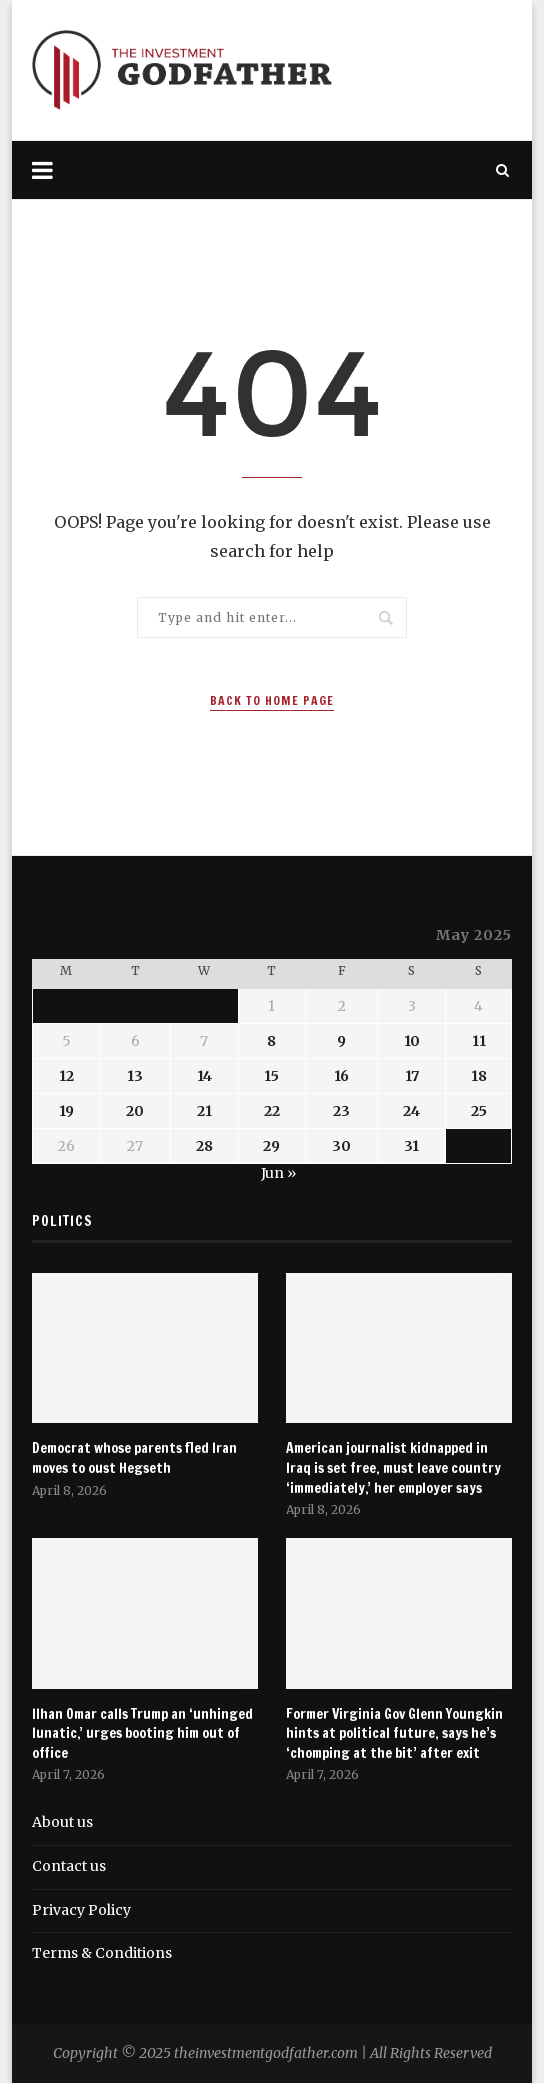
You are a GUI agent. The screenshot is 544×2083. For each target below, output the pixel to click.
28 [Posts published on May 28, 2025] (204, 1146)
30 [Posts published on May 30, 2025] (341, 1146)
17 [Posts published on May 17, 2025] (412, 1076)
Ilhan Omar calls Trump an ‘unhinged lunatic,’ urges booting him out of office (142, 1734)
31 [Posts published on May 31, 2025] (411, 1146)
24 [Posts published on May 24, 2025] (411, 1111)
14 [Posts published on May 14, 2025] (204, 1076)
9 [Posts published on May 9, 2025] (341, 1041)
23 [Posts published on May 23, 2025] (341, 1111)
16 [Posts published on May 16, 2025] (341, 1076)
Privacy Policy (81, 1910)
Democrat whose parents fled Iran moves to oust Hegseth (134, 1458)
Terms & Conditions (102, 1953)
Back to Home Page (272, 700)
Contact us (69, 1866)
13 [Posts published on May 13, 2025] (135, 1076)
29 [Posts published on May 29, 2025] (271, 1146)
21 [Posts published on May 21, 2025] (204, 1111)
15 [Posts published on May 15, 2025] (271, 1076)
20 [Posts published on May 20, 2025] (135, 1111)
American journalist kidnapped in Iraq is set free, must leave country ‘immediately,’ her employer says (393, 1468)
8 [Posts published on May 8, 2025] (271, 1041)
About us (62, 1822)
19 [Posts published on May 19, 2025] (66, 1111)
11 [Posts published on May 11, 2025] (479, 1041)
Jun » (278, 1173)
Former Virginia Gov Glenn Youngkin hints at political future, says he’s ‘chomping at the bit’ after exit (394, 1734)
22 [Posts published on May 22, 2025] (272, 1111)
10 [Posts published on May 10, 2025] (412, 1041)
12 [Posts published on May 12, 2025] (66, 1076)
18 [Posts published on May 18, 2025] (479, 1076)
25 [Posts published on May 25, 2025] (479, 1111)
